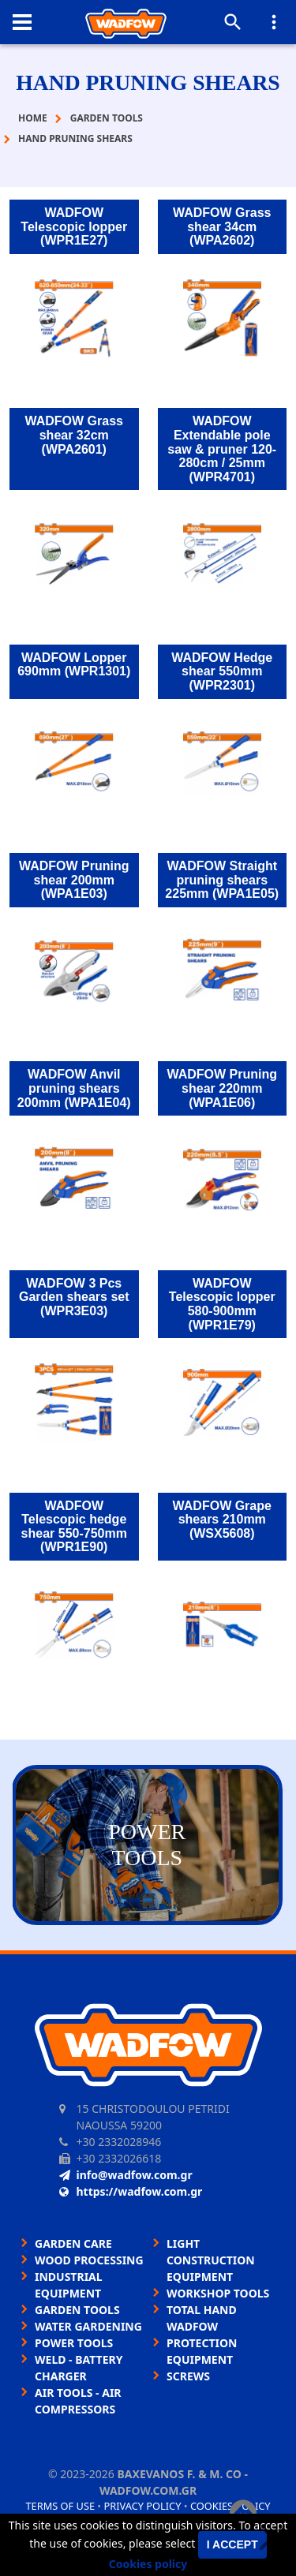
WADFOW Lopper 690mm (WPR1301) (73, 665)
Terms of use (60, 2506)
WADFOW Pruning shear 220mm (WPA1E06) (222, 1088)
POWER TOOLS (74, 2342)
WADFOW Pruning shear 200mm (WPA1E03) (74, 879)
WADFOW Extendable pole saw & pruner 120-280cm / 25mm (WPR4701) (221, 448)
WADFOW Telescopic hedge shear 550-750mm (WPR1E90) (74, 1526)
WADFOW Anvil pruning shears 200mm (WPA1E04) (74, 1088)
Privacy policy (143, 2506)
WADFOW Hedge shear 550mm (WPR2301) (221, 671)
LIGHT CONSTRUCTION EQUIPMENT (211, 2260)
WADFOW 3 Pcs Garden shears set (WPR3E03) (74, 1297)
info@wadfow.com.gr (126, 2174)
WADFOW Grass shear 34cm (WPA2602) (222, 226)
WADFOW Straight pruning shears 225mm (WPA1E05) (222, 879)
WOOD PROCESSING (89, 2260)
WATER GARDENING (88, 2326)
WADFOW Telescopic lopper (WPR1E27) (74, 226)
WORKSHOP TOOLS (218, 2293)
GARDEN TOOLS (77, 2309)
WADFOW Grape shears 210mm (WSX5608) (222, 1519)
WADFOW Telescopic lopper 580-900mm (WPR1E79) (222, 1304)
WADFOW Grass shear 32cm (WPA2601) (74, 434)
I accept (232, 2544)
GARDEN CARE (73, 2243)
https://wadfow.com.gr (131, 2191)
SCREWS (188, 2375)
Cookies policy (148, 2563)
